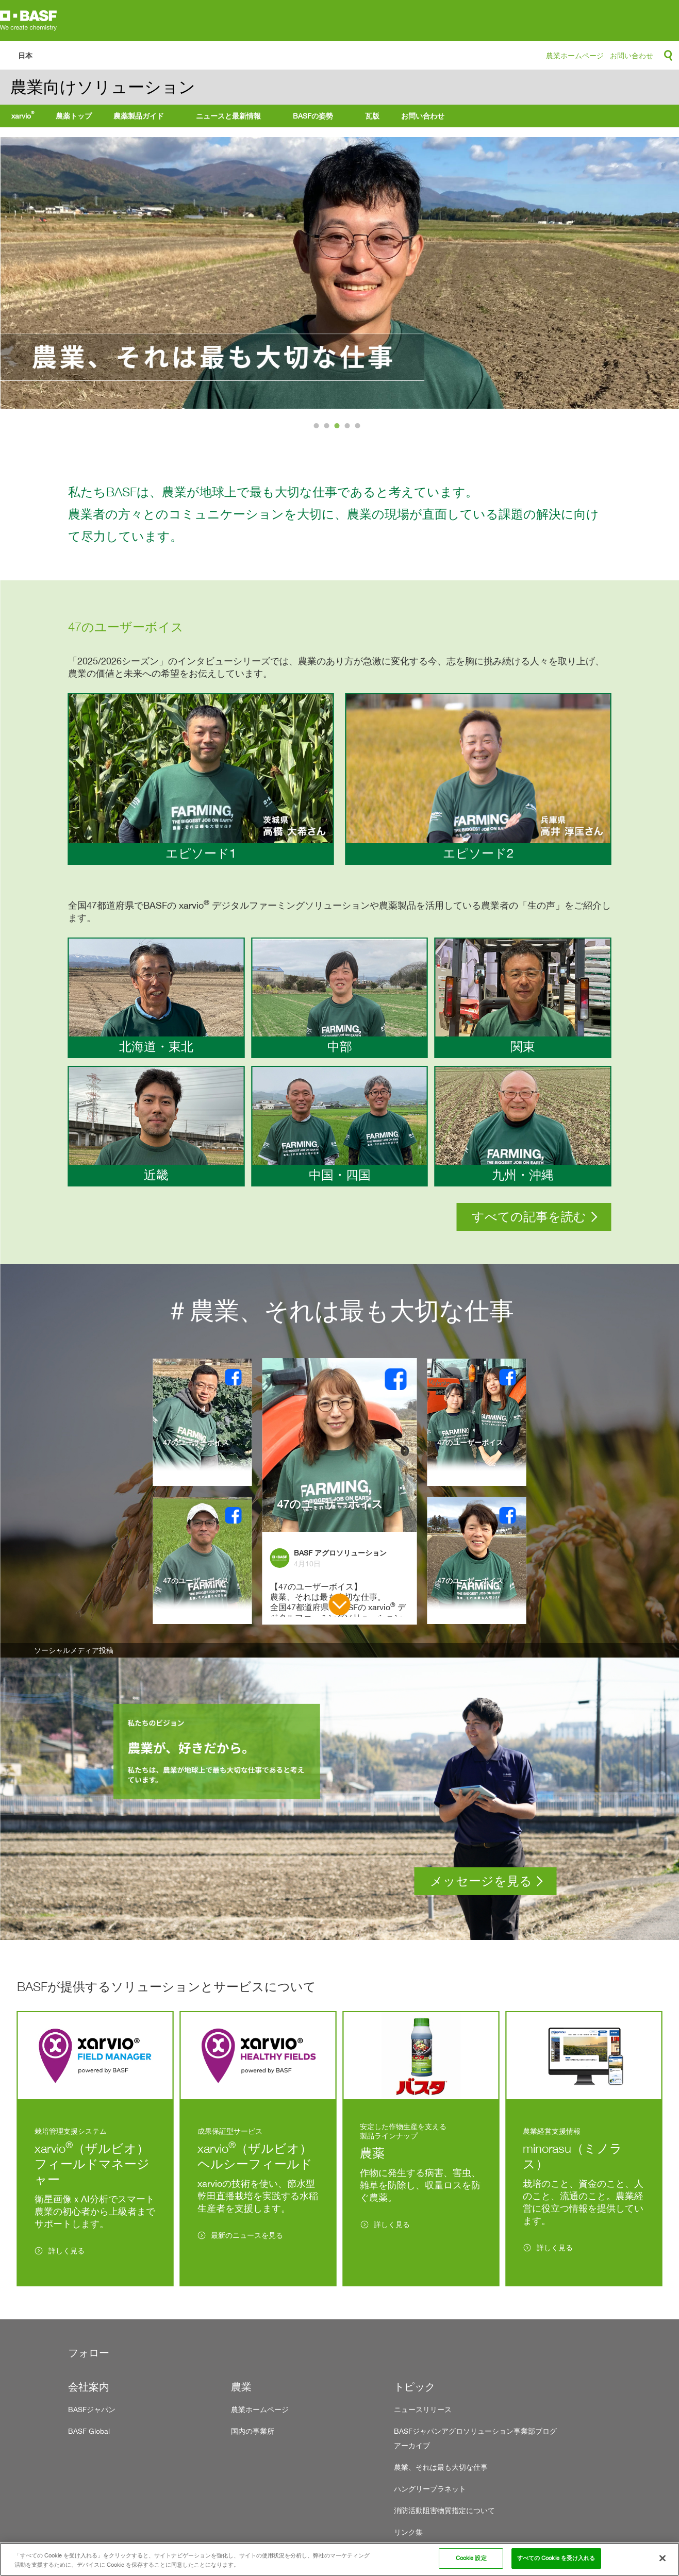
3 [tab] (338, 428)
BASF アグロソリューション (340, 1552)
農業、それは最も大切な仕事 (441, 2467)
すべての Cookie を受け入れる (556, 2558)
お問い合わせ (631, 55)
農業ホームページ (575, 55)
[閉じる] (662, 2558)
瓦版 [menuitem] (372, 115)
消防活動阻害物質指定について (444, 2510)
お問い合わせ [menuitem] (422, 115)
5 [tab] (359, 428)
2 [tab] (328, 428)
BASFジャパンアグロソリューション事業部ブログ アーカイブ (475, 2438)
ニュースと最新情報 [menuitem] (228, 115)
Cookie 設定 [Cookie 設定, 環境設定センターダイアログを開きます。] (471, 2558)
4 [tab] (349, 428)
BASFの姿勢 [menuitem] (313, 115)
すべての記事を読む (529, 1216)
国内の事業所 (252, 2431)
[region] (339, 2559)
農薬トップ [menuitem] (74, 115)
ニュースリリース (423, 2409)
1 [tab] (318, 428)
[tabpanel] (339, 273)
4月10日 (307, 1563)
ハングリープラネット (430, 2488)
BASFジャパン (91, 2409)
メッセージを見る (481, 1881)
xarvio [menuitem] (22, 115)
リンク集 (408, 2532)
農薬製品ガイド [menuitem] (138, 115)
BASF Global (89, 2431)
